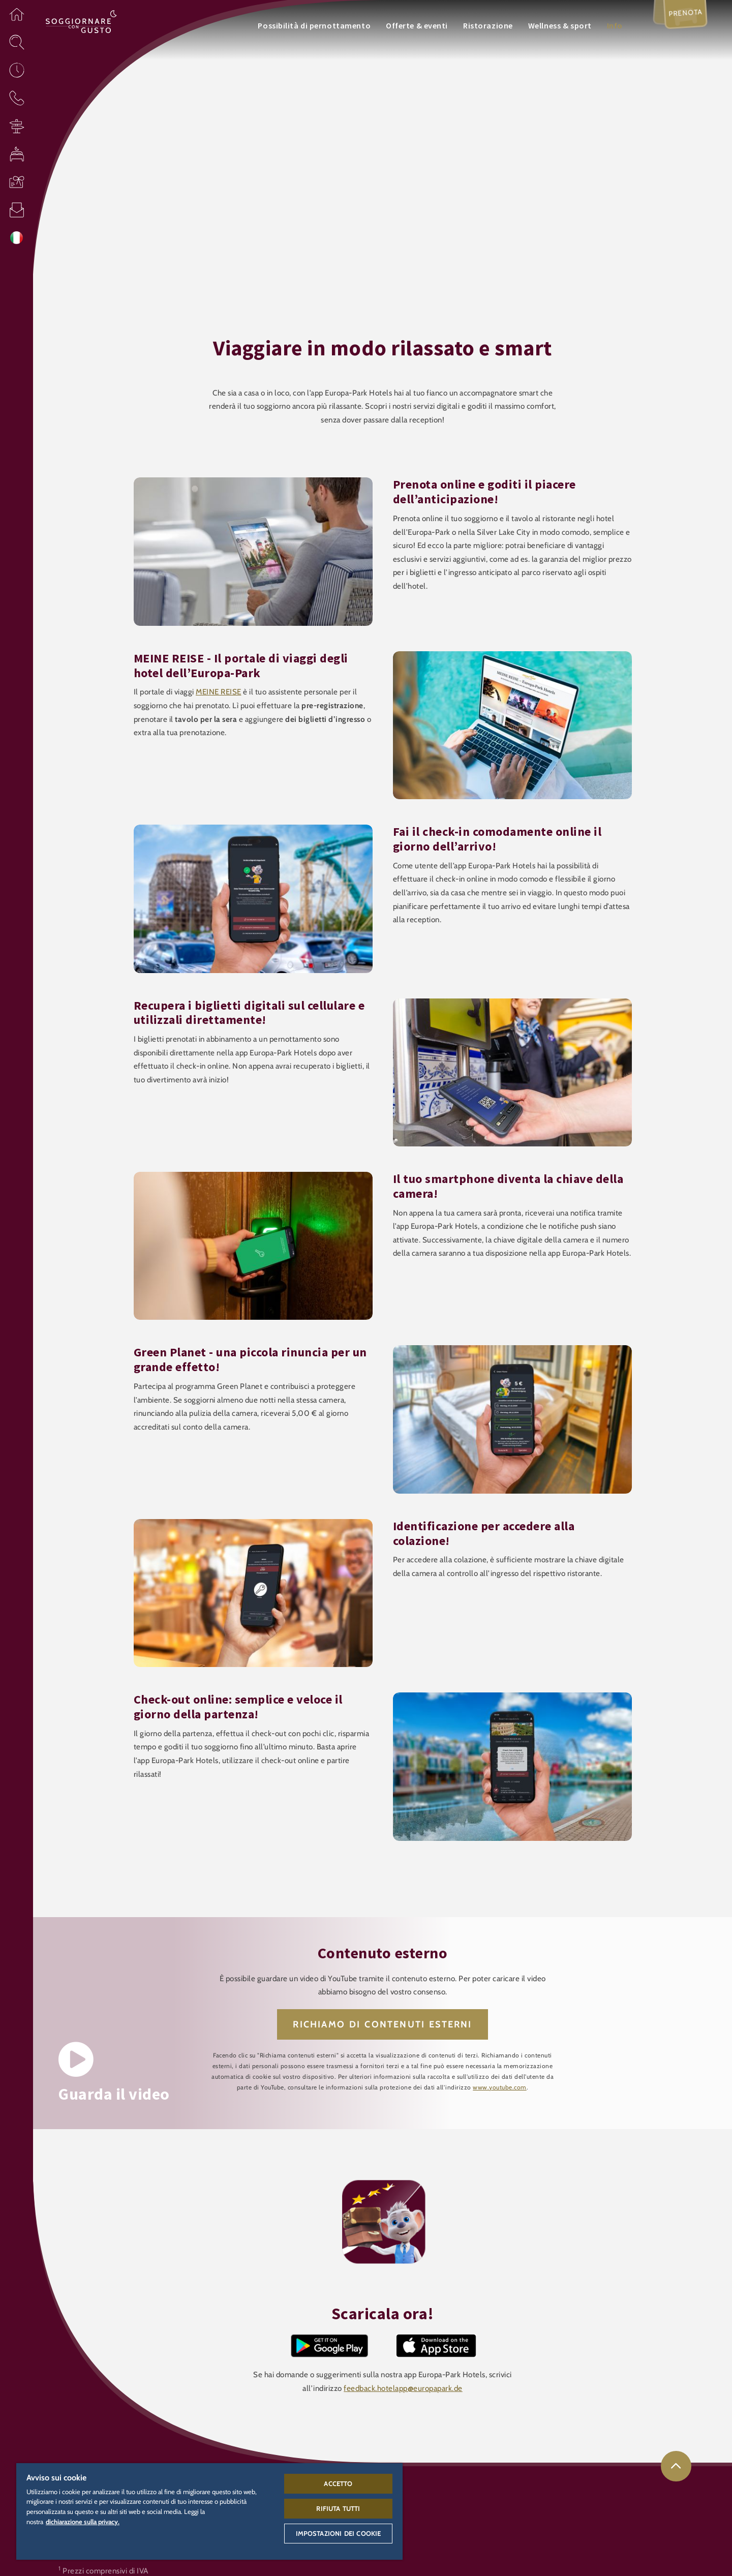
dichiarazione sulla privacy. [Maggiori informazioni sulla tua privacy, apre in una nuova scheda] (82, 2522)
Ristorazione (488, 25)
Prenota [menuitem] (683, 17)
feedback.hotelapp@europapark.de (403, 2388)
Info (615, 25)
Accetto (338, 2483)
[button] (16, 14)
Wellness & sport (560, 25)
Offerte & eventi (417, 25)
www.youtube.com (500, 2087)
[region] (209, 2511)
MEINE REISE (218, 691)
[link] (676, 2466)
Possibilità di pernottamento (314, 25)
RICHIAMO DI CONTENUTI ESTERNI (382, 2024)
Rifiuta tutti (338, 2508)
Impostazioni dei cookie (338, 2533)
